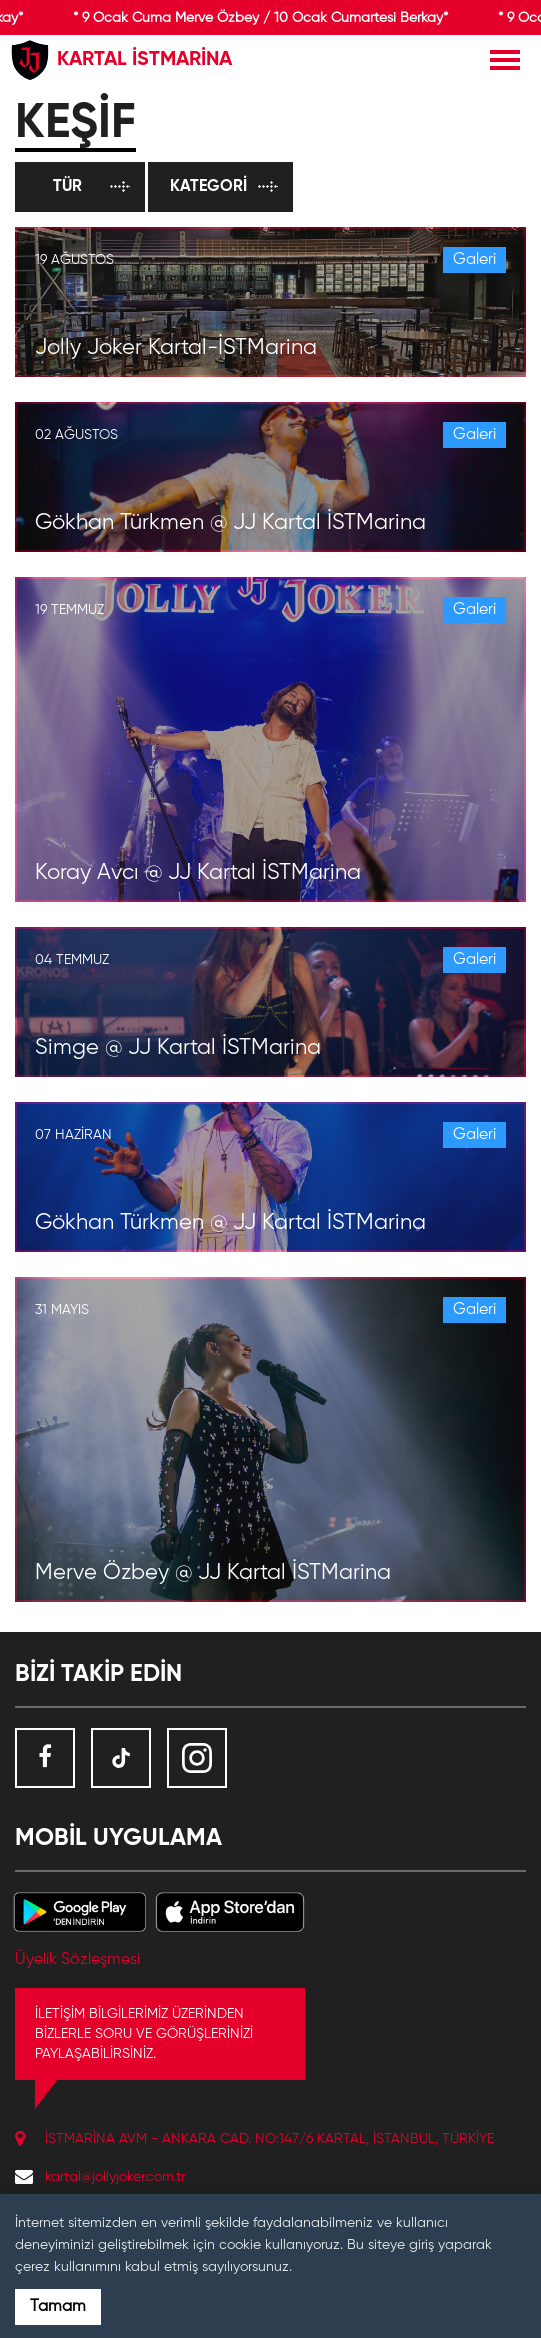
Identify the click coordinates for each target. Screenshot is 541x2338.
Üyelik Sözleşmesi (77, 1960)
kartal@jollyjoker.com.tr (115, 2177)
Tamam (58, 2307)
